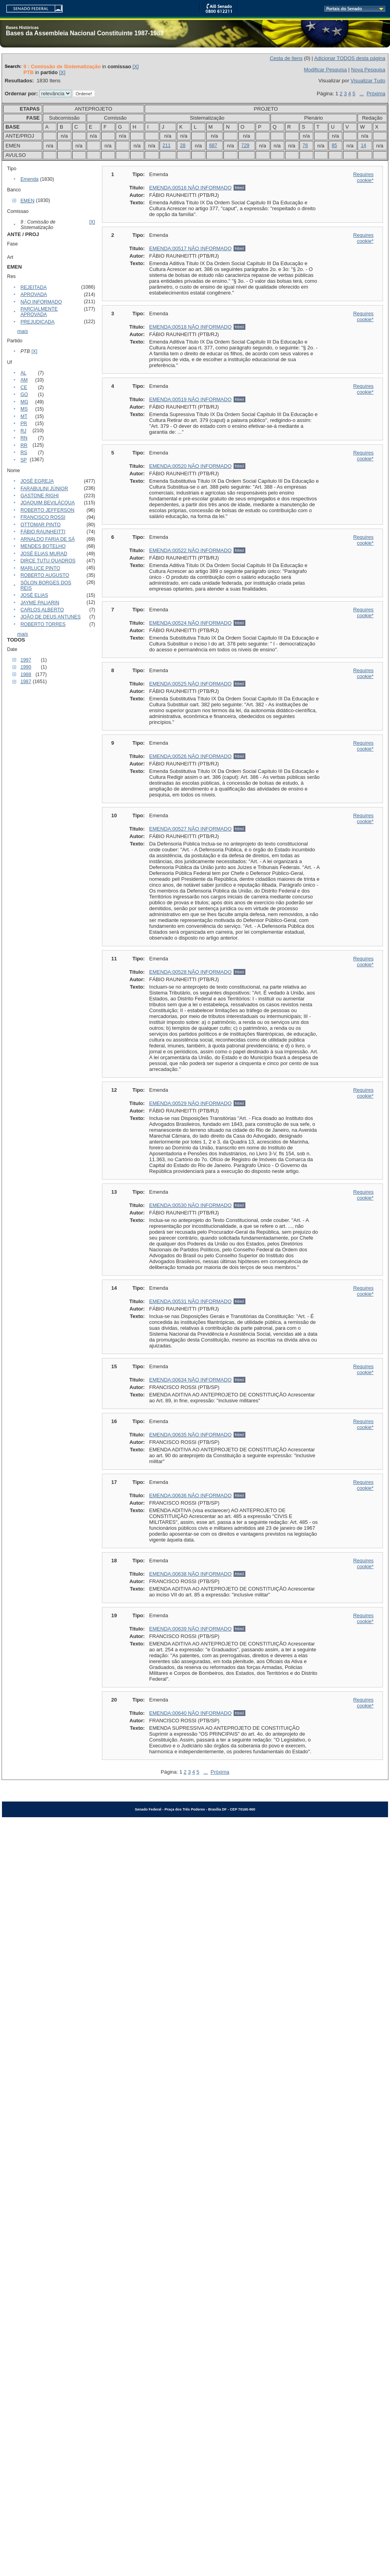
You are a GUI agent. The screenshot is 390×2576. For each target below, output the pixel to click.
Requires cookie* (363, 177)
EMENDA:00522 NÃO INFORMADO (190, 550)
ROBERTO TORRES (42, 624)
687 (213, 145)
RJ (23, 431)
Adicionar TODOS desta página (349, 58)
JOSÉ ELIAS (34, 595)
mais (22, 331)
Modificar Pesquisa (325, 70)
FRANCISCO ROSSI (42, 517)
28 (182, 145)
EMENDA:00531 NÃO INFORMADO (190, 1301)
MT (23, 416)
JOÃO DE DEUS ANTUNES (50, 617)
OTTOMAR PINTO (40, 524)
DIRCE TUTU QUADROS (47, 561)
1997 (25, 660)
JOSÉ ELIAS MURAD (43, 553)
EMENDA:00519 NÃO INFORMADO (190, 399)
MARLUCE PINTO (40, 568)
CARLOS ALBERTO (42, 610)
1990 (25, 667)
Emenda (29, 179)
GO (24, 394)
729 (245, 145)
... (361, 93)
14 (363, 145)
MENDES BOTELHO (42, 546)
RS (23, 452)
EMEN (27, 201)
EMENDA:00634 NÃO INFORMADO (190, 1380)
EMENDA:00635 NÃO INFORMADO (190, 1435)
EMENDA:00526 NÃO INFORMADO (190, 756)
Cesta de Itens (286, 58)
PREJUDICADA (37, 322)
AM (24, 380)
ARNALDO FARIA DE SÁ (47, 539)
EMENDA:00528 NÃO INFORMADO (190, 972)
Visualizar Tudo (367, 81)
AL (23, 373)
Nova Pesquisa (368, 70)
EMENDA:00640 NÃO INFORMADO (190, 1713)
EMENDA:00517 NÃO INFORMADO (190, 248)
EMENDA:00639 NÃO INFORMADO (190, 1629)
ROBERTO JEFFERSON (47, 510)
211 (167, 145)
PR (23, 423)
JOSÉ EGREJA (37, 481)
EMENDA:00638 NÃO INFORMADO (190, 1574)
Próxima (375, 93)
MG (24, 402)
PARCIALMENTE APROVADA (39, 311)
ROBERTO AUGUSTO (44, 575)
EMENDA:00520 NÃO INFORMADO (190, 466)
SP (23, 460)
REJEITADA (33, 287)
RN (23, 438)
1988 (25, 674)
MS (24, 409)
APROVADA (33, 294)
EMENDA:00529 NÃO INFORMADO (190, 1103)
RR (23, 445)
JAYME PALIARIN (39, 602)
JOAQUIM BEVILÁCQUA (47, 502)
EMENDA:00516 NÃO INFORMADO (190, 188)
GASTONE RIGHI (39, 495)
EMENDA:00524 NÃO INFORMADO (190, 623)
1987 (25, 681)
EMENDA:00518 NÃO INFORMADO (190, 327)
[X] (135, 66)
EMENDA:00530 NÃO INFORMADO (190, 1205)
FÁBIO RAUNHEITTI (42, 531)
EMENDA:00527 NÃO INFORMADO (190, 829)
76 (305, 145)
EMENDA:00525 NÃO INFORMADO (190, 684)
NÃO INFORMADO (41, 302)
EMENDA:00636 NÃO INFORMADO (190, 1495)
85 (334, 145)
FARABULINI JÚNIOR (44, 488)
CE (23, 387)
